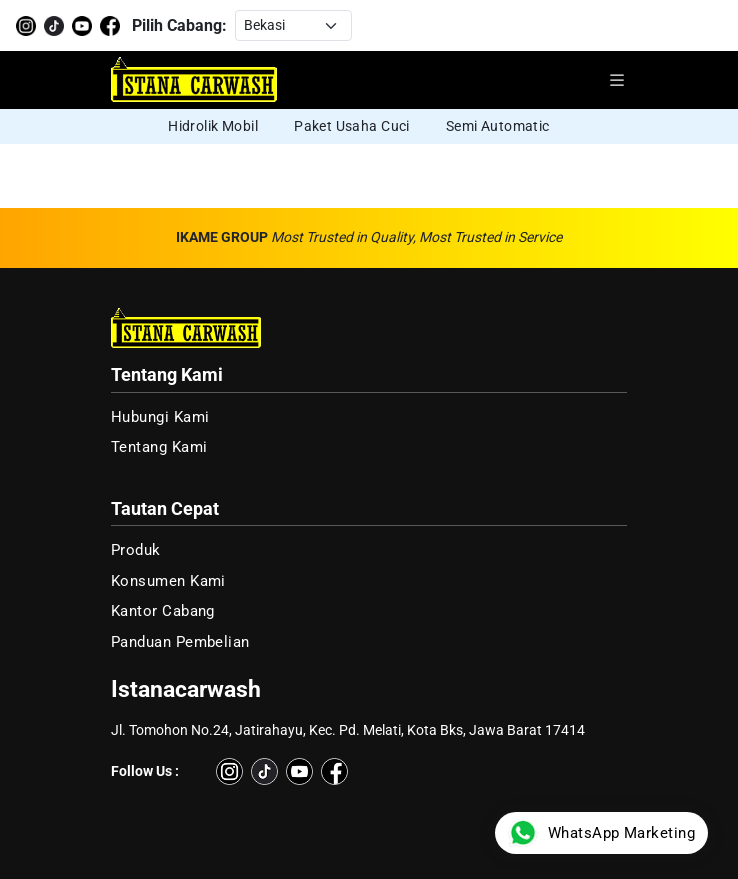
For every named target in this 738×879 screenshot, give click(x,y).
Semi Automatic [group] (498, 126)
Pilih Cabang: (179, 25)
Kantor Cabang (163, 611)
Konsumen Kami (168, 581)
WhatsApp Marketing (601, 833)
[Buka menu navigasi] (617, 80)
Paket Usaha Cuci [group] (352, 126)
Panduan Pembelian (180, 642)
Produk (136, 550)
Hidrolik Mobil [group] (213, 126)
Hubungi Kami (160, 417)
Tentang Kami (159, 447)
